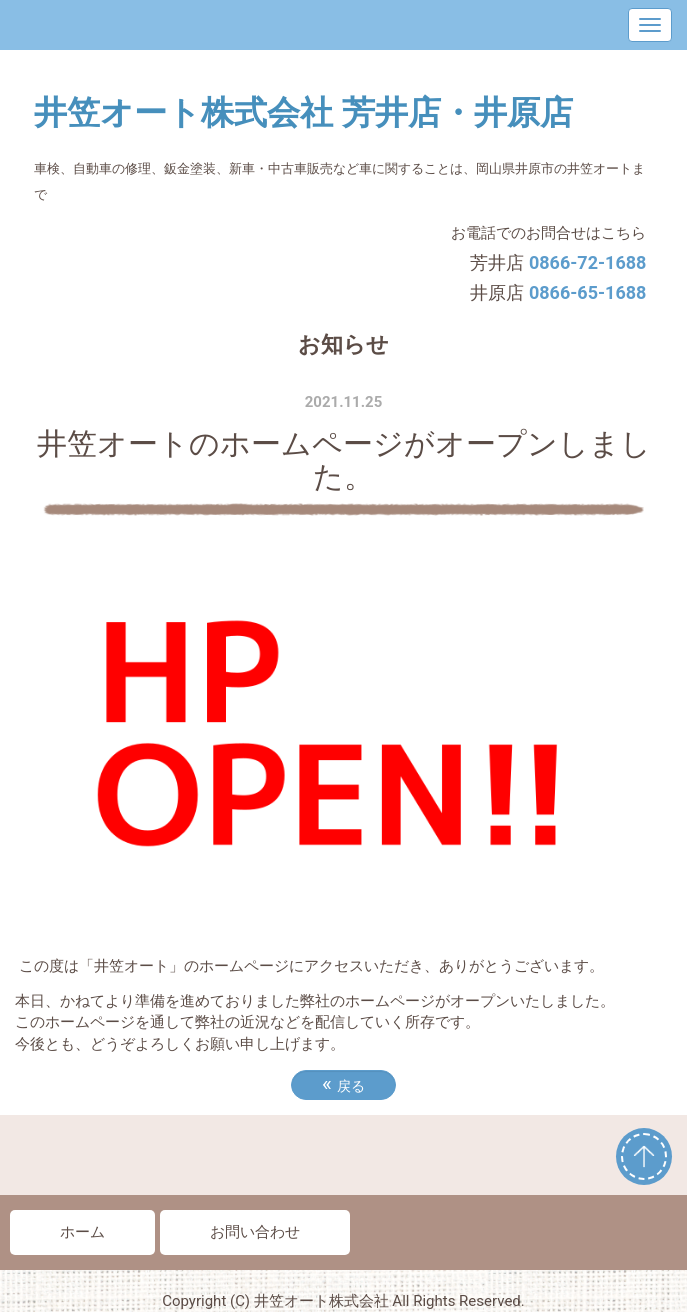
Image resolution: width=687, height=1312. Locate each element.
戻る (343, 1084)
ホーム (82, 1232)
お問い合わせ (255, 1232)
